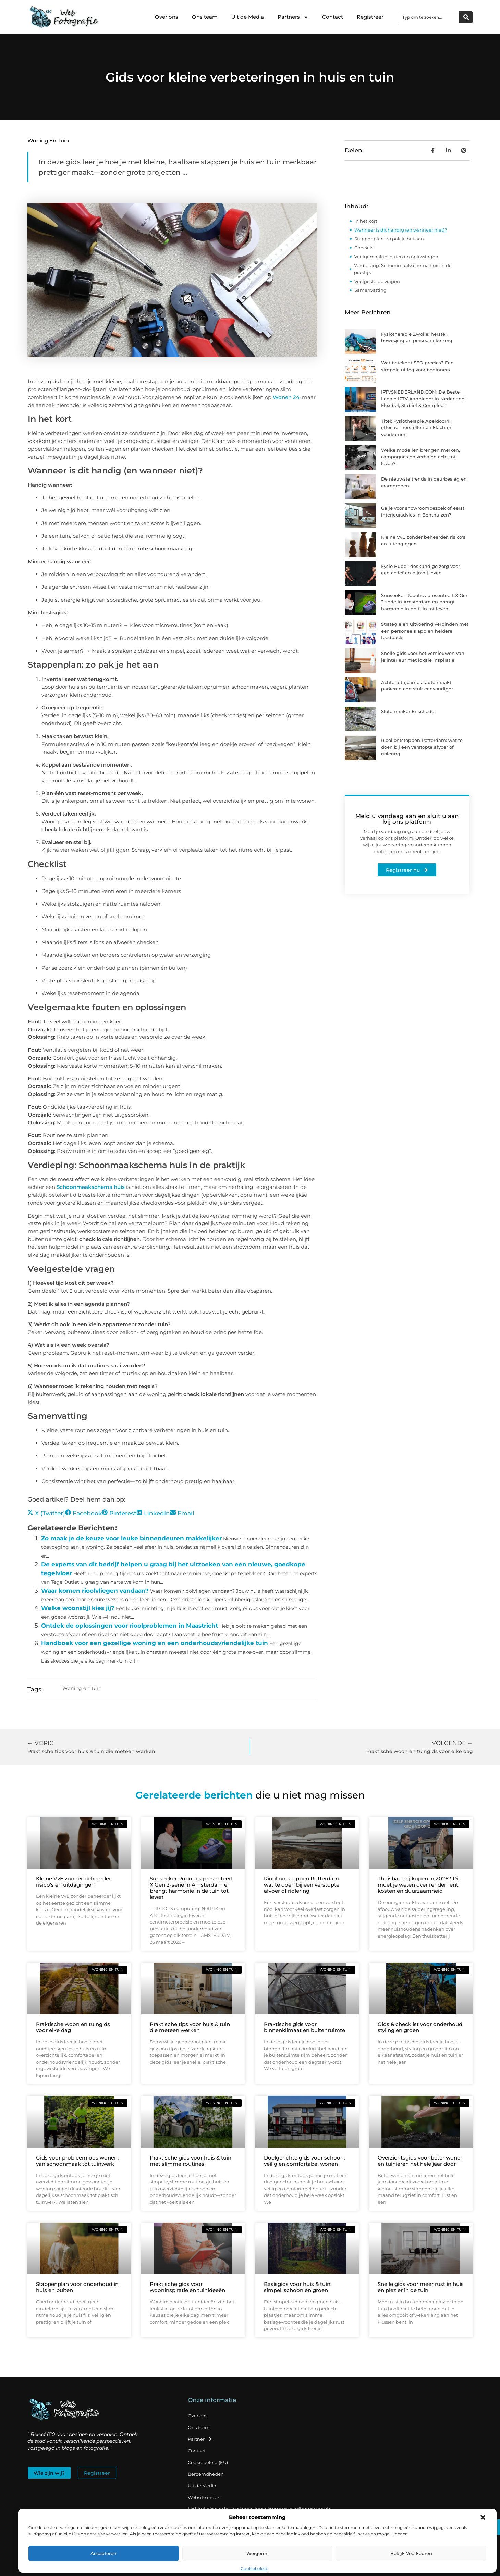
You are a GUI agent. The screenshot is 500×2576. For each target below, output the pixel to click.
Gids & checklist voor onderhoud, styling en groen (420, 2027)
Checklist (364, 247)
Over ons (166, 17)
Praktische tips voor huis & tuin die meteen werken (190, 2027)
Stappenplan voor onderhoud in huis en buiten (77, 2287)
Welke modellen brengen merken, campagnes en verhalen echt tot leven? (420, 456)
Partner (200, 2438)
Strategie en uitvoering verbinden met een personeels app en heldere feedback (424, 630)
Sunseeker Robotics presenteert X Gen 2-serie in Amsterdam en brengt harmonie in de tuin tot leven (425, 602)
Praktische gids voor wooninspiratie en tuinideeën (187, 2287)
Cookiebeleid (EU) (208, 2462)
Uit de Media (247, 17)
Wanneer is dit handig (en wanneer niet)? (400, 230)
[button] (482, 2517)
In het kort (365, 221)
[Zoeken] (466, 17)
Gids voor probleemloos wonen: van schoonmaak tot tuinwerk (77, 2160)
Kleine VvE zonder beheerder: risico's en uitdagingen (74, 1881)
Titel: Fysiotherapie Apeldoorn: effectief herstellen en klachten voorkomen (417, 427)
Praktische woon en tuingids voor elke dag (73, 2027)
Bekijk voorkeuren (411, 2553)
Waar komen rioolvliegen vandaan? (95, 1590)
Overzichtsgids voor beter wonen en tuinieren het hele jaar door (421, 2160)
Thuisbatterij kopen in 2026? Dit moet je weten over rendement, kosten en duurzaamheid (419, 1884)
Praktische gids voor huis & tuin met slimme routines (190, 2160)
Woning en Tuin (48, 140)
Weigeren (257, 2553)
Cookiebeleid (254, 2568)
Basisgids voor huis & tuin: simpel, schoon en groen (297, 2287)
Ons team (205, 17)
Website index (204, 2497)
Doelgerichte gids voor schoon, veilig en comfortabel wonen (304, 2160)
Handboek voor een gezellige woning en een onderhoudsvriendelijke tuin (154, 1643)
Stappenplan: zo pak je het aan (389, 238)
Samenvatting (370, 290)
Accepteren (103, 2553)
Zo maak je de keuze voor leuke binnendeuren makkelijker (131, 1538)
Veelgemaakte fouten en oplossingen (396, 256)
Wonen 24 (286, 397)
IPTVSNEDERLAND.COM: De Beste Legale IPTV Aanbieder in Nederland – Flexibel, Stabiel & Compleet (424, 398)
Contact (332, 17)
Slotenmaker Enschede (407, 711)
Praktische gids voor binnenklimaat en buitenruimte (304, 2027)
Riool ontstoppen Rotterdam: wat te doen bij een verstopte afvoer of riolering (422, 746)
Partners (293, 17)
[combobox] (429, 17)
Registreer (370, 17)
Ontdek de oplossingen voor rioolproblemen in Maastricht (129, 1625)
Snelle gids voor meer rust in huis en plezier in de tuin (421, 2287)
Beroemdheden (206, 2474)
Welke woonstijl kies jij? (77, 1608)
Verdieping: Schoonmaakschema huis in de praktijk (403, 269)
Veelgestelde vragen (377, 281)
